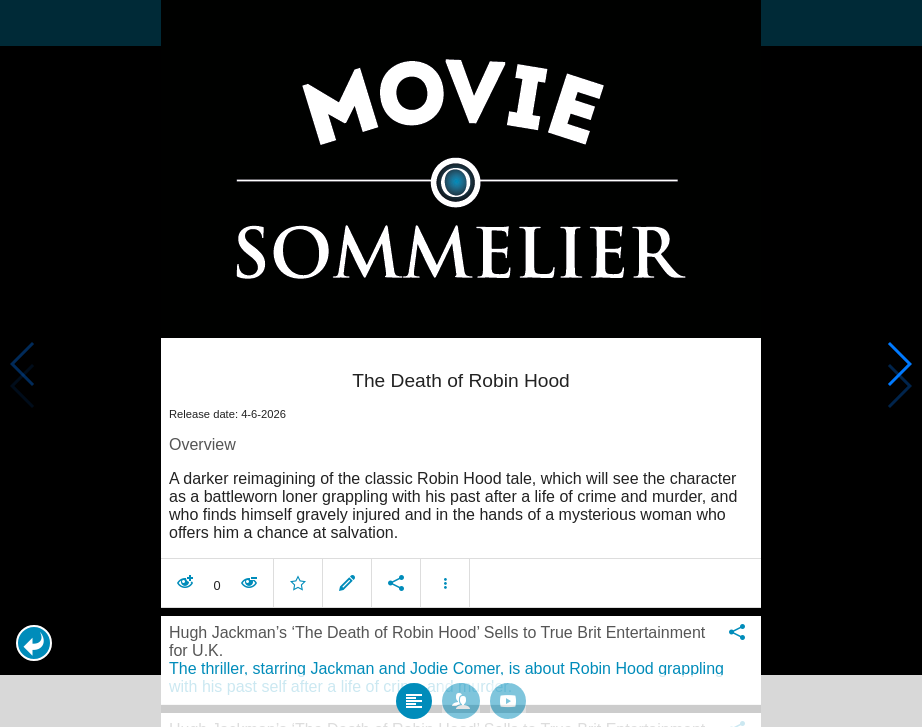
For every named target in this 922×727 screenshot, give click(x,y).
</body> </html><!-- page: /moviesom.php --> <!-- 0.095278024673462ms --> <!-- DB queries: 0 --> (461, 363)
